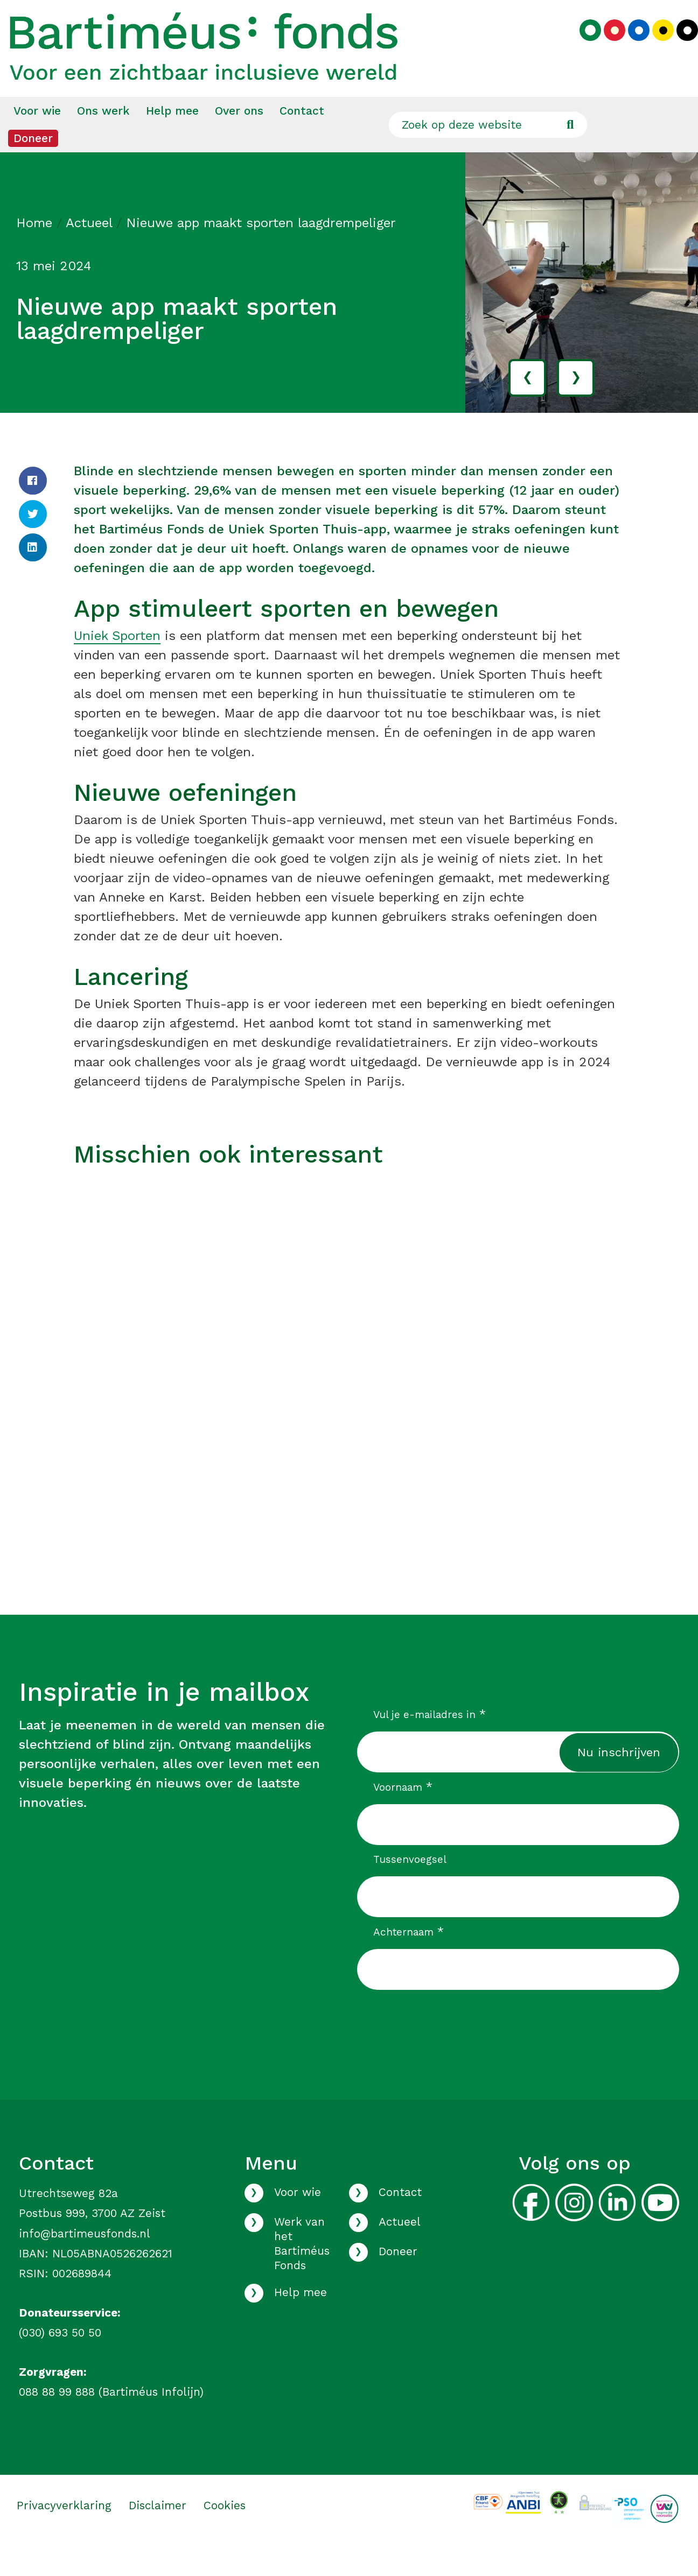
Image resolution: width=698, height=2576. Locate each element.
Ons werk (103, 140)
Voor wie (37, 140)
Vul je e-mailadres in (429, 1744)
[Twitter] (33, 544)
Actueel (89, 252)
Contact (302, 140)
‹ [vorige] (527, 406)
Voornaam (402, 1816)
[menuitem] (37, 140)
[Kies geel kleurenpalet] (655, 46)
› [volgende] (576, 406)
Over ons (239, 140)
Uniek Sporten (117, 665)
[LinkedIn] (33, 577)
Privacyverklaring (64, 2535)
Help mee (172, 140)
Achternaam (408, 1961)
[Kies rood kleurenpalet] (606, 46)
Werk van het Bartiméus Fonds (302, 2273)
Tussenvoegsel (409, 1889)
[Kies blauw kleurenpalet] (630, 46)
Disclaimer (157, 2535)
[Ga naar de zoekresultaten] (570, 153)
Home (34, 252)
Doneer (33, 167)
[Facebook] (33, 510)
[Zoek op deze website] (488, 153)
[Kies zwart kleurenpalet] (679, 46)
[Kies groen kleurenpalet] (582, 46)
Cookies (225, 2535)
